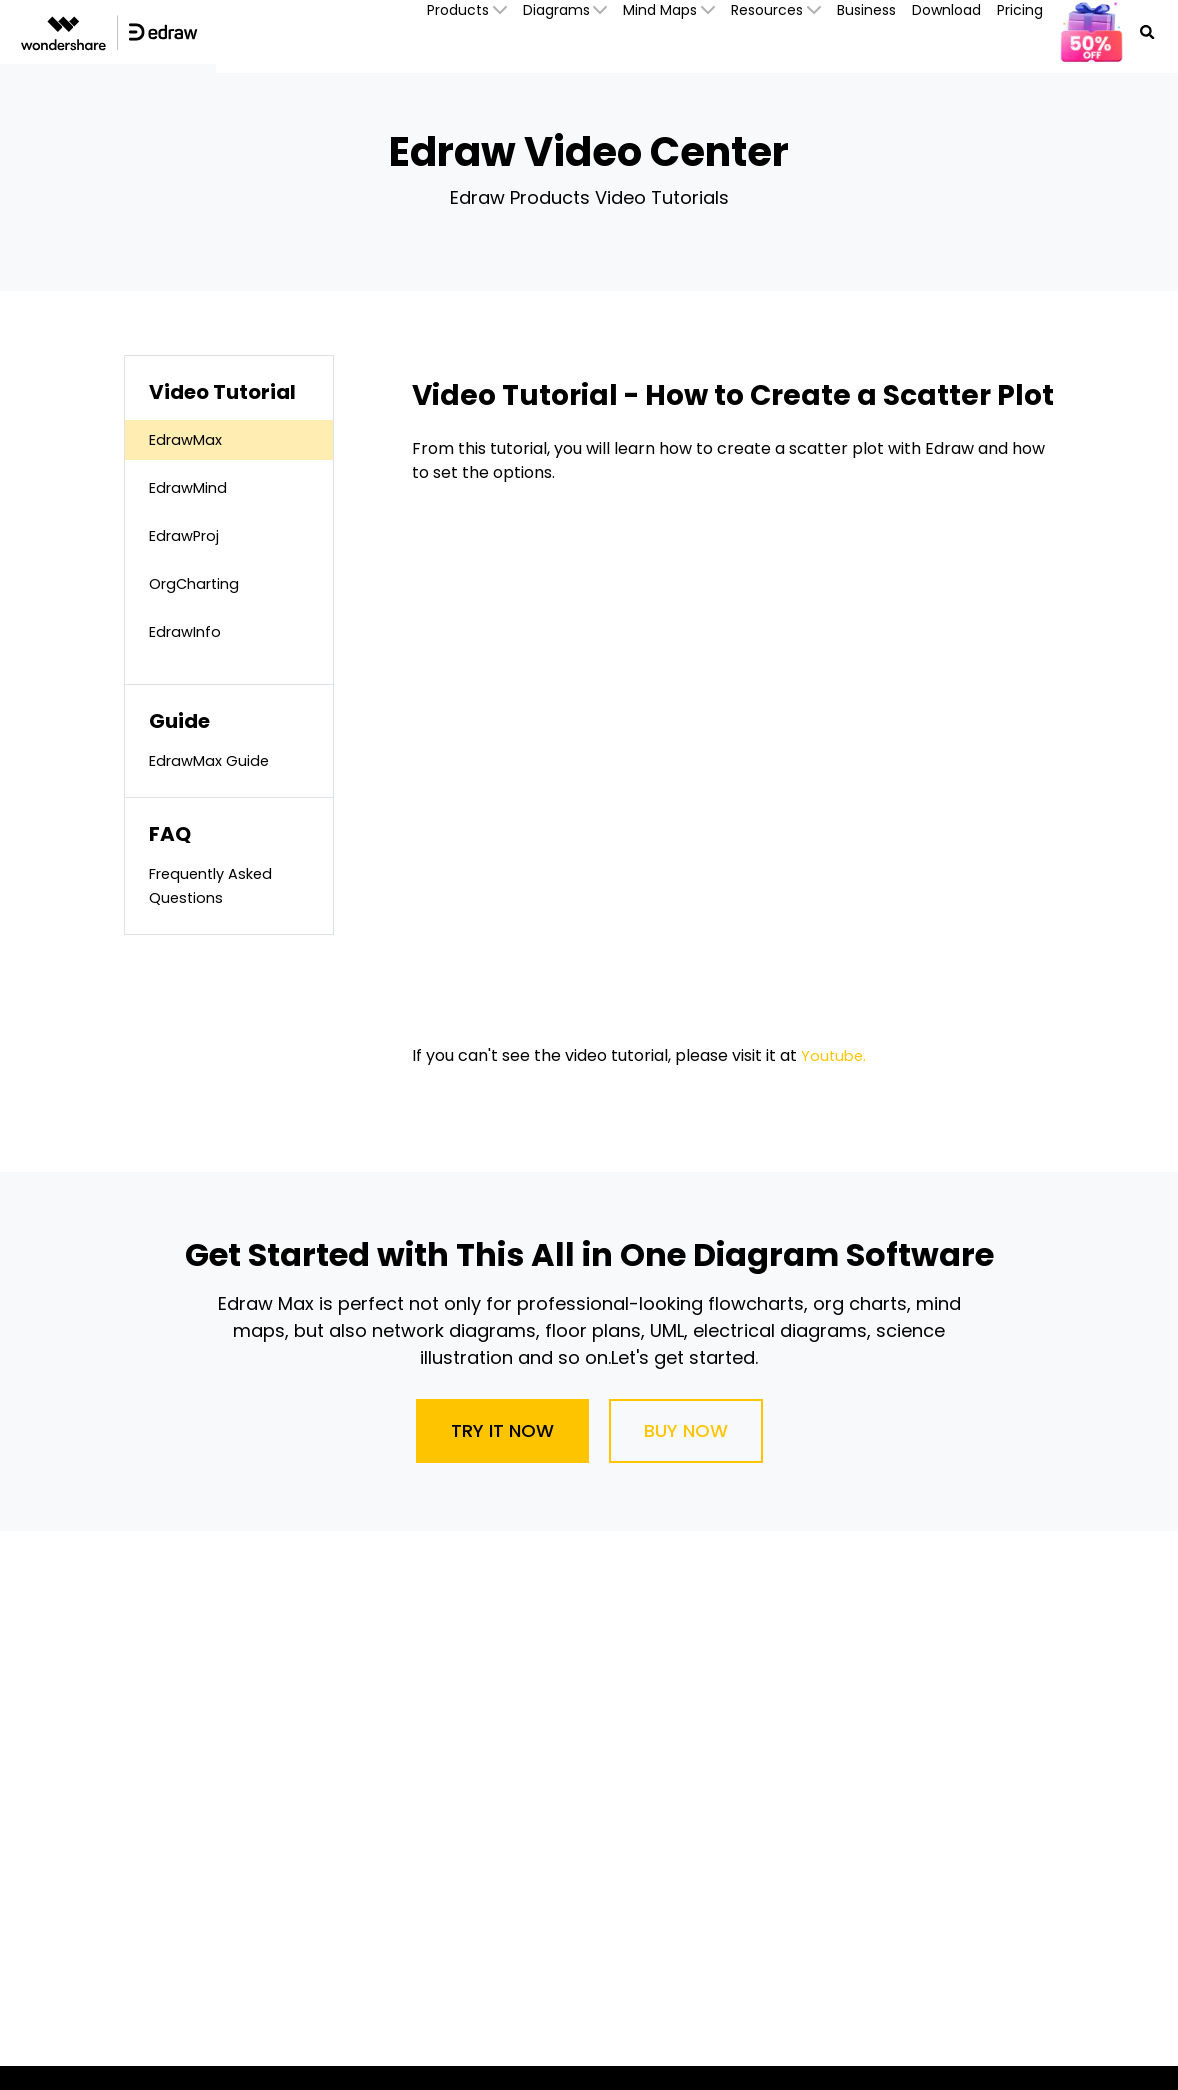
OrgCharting (198, 583)
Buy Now (686, 1430)
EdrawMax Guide (214, 760)
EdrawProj (188, 535)
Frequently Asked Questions (217, 885)
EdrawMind (192, 487)
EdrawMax (189, 439)
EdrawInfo (188, 631)
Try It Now (502, 1430)
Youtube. (835, 1055)
